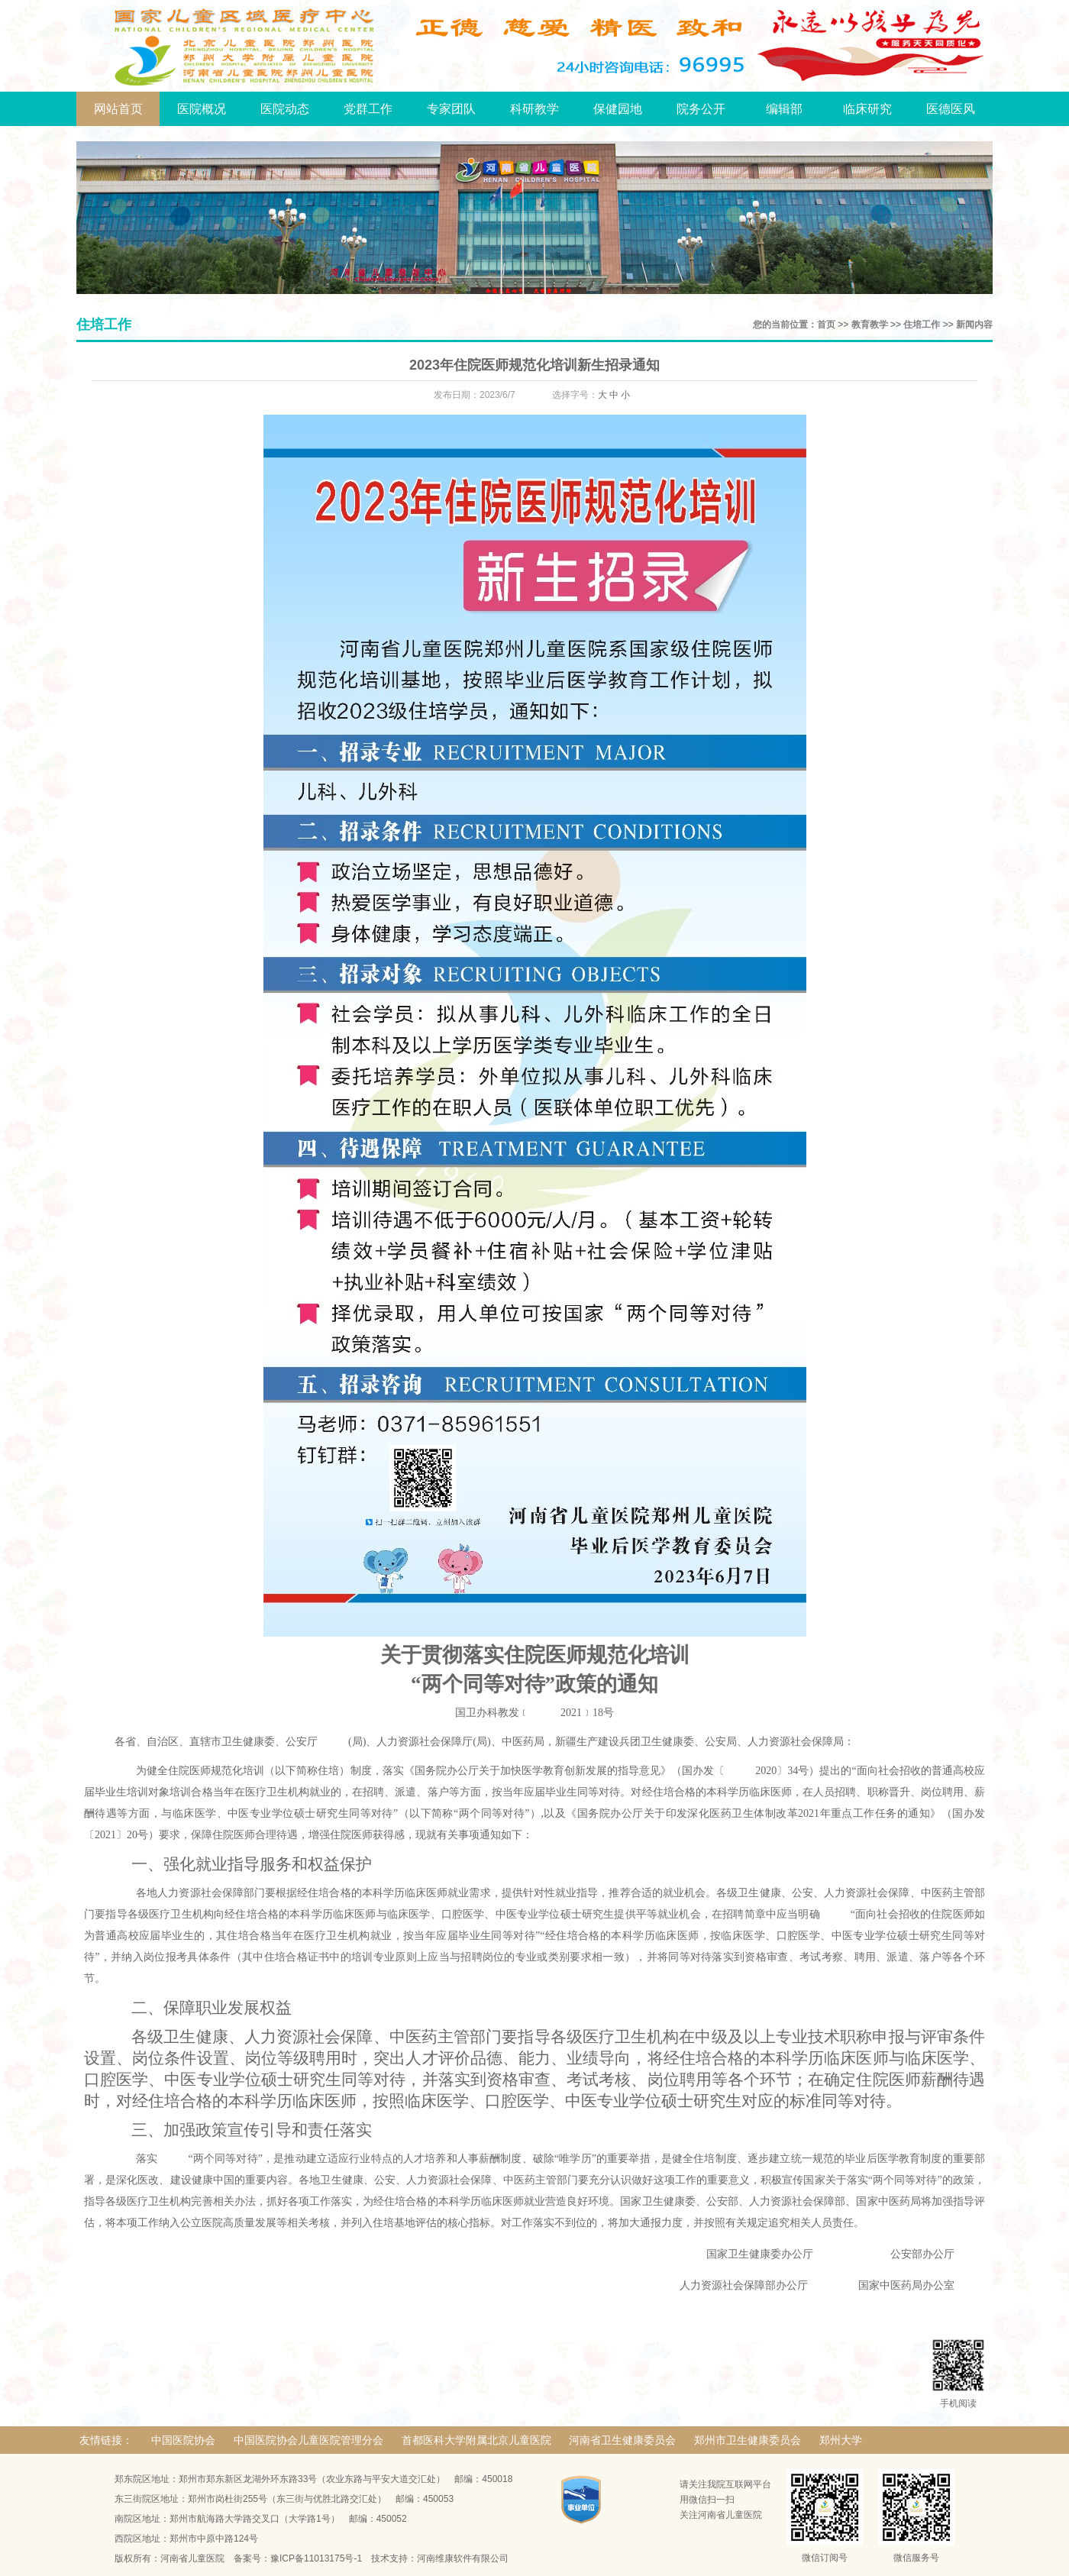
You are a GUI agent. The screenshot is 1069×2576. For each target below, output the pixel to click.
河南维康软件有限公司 (463, 2558)
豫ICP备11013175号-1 (316, 2558)
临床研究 (867, 108)
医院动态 (284, 108)
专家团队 (451, 108)
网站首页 (118, 108)
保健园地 (617, 108)
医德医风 (950, 108)
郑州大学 (840, 2440)
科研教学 (534, 108)
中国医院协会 (183, 2440)
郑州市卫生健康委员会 (747, 2440)
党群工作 (368, 108)
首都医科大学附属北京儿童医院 (476, 2440)
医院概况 (201, 108)
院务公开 (701, 108)
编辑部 (784, 108)
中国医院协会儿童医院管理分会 (308, 2440)
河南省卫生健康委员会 (622, 2440)
